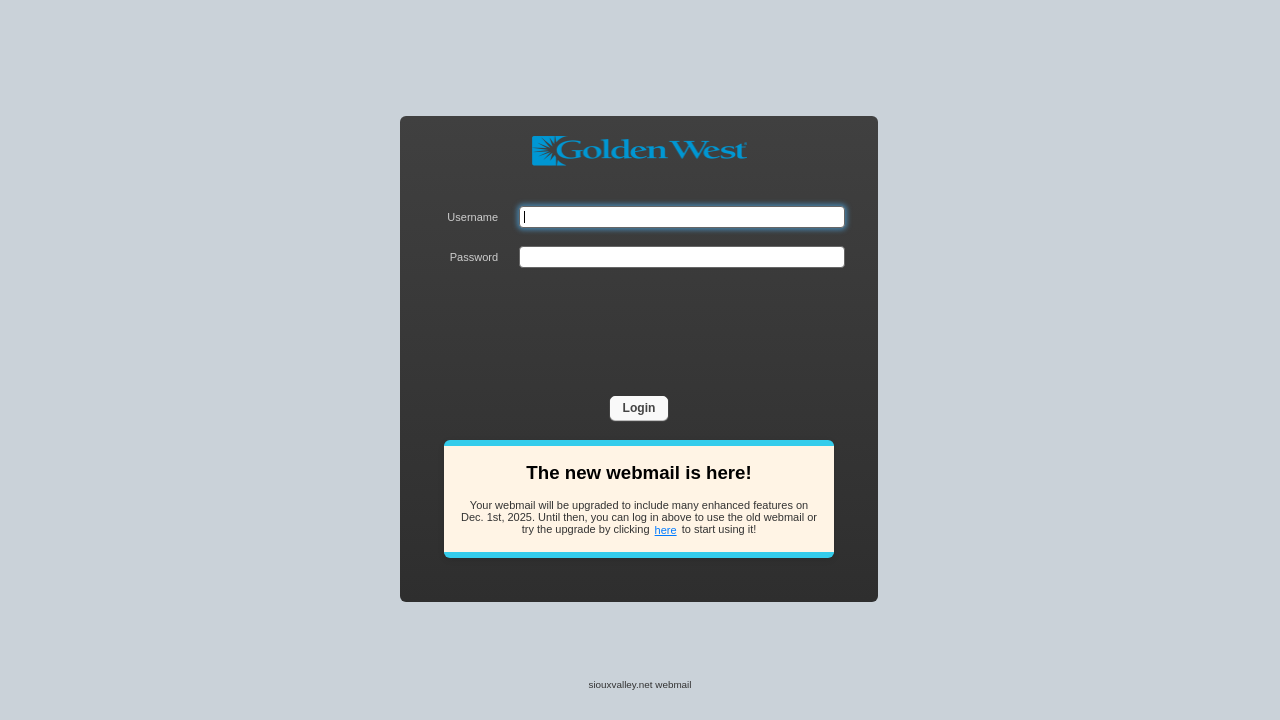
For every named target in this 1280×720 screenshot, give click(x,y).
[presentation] (671, 325)
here (666, 530)
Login (639, 408)
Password (474, 257)
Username (472, 217)
